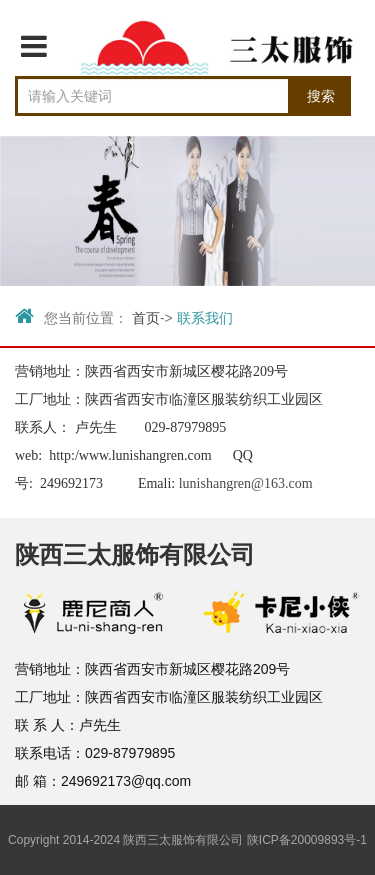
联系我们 (205, 318)
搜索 (321, 96)
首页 (146, 318)
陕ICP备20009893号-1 (307, 840)
